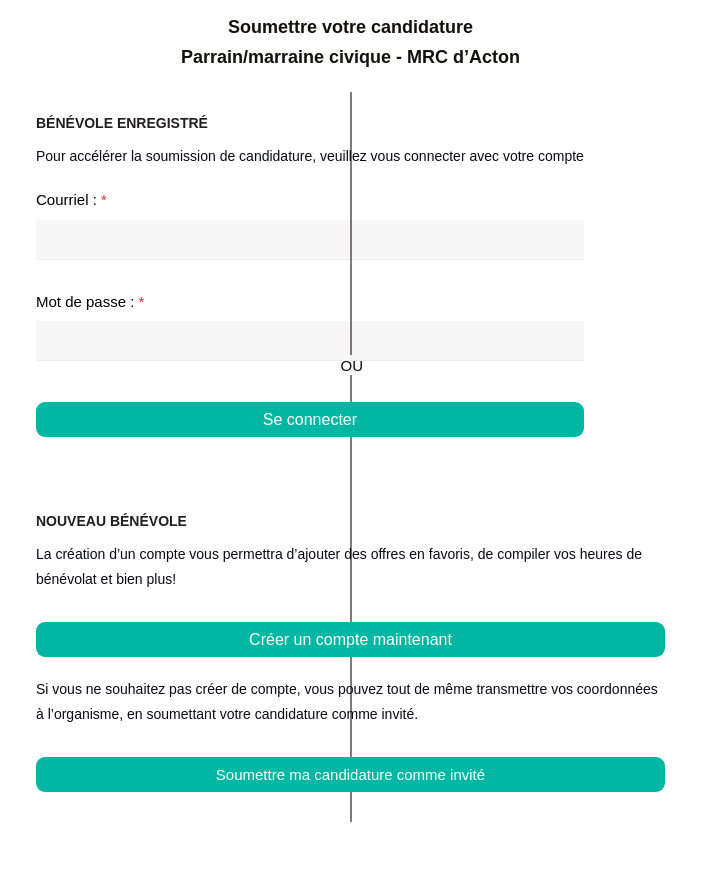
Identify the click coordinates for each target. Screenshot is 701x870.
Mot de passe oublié (517, 457)
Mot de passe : (90, 301)
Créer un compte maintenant (350, 639)
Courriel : (71, 199)
